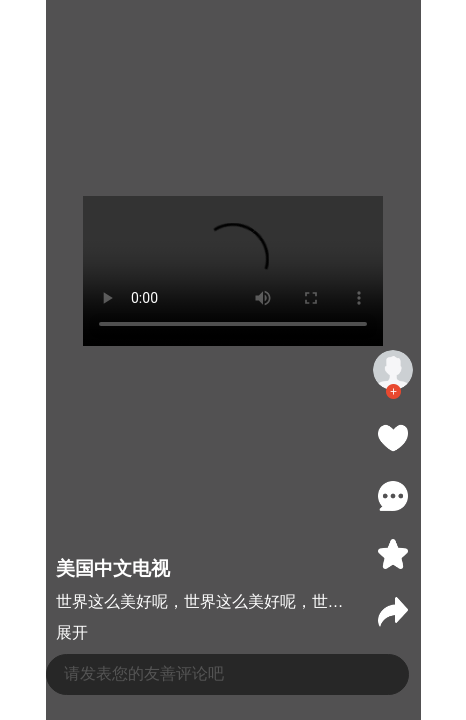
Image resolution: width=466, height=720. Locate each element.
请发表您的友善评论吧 (144, 673)
